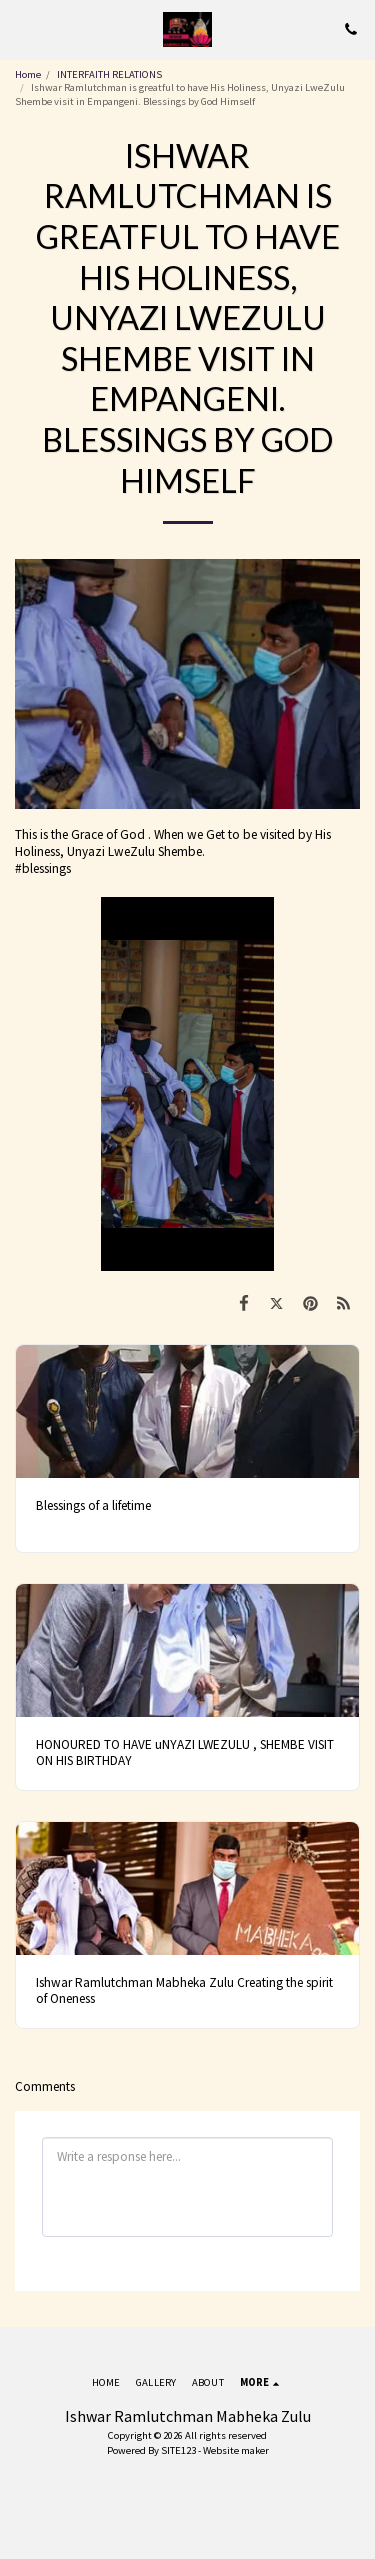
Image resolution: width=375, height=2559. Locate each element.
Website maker (236, 2450)
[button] (22, 28)
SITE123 (178, 2450)
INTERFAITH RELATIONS (109, 74)
